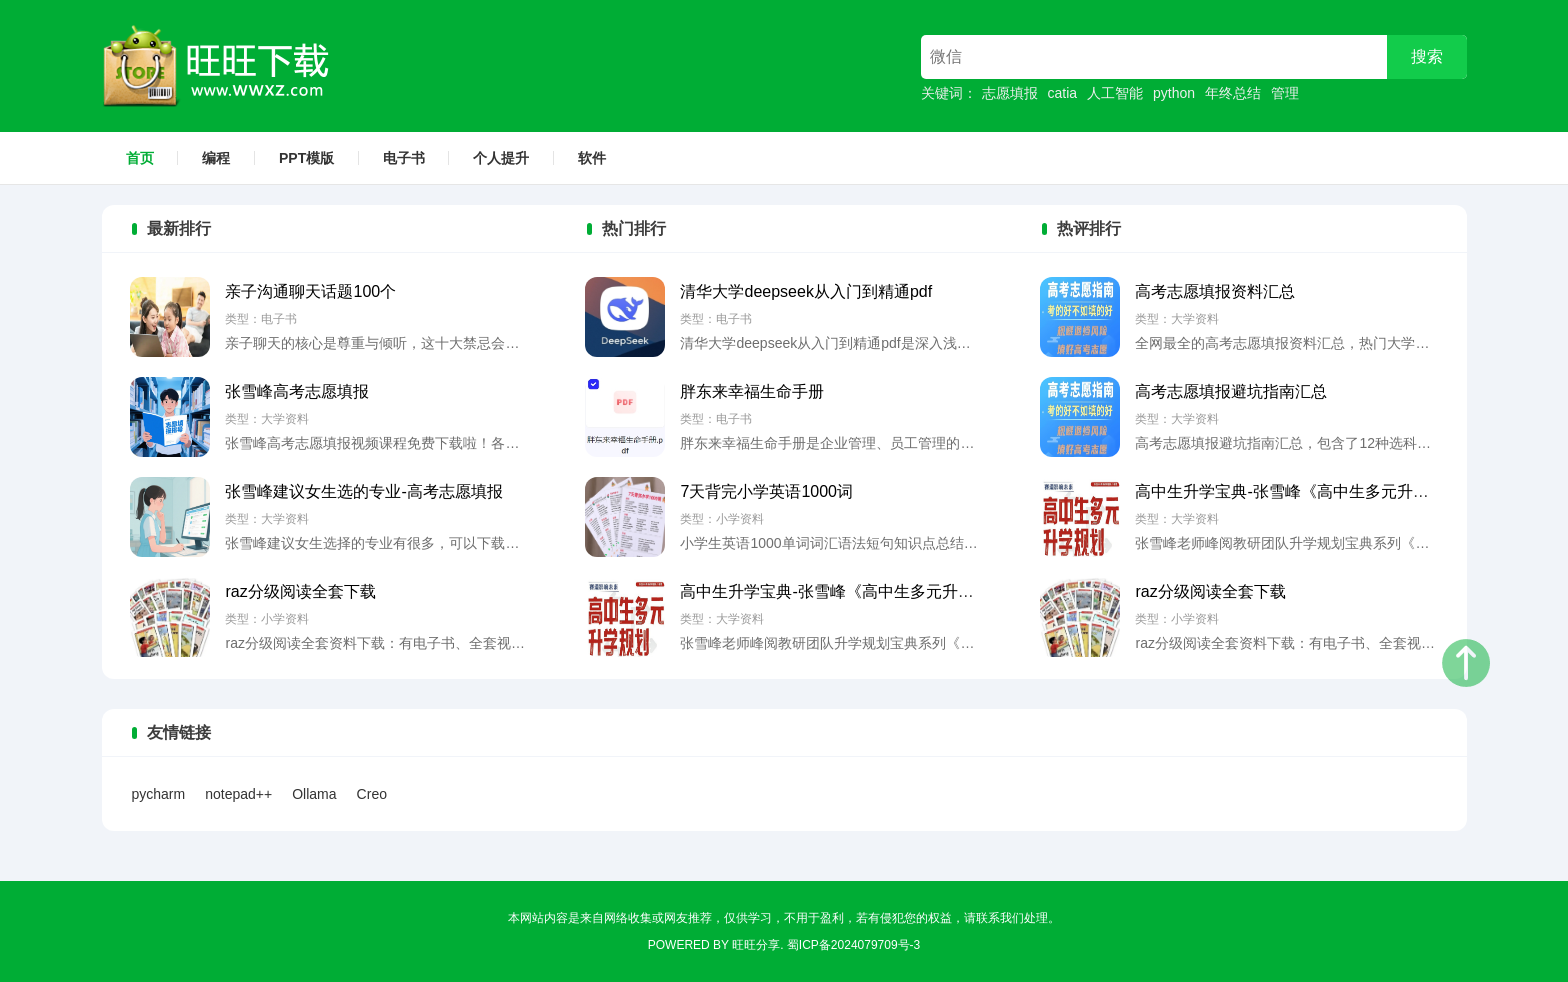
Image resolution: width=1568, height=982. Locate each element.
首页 (140, 158)
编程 (216, 158)
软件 (592, 158)
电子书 (404, 158)
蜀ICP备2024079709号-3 (853, 945)
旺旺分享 (756, 945)
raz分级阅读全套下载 (300, 591)
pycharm (159, 794)
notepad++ (238, 794)
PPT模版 (306, 158)
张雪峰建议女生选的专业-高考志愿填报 (363, 491)
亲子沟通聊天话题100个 (310, 291)
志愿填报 (1010, 93)
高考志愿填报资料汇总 (1215, 291)
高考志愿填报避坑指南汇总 (1231, 391)
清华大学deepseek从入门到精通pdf (806, 291)
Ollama (314, 794)
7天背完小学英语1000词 (766, 491)
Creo (372, 794)
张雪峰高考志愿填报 (297, 391)
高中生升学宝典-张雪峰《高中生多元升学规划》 (850, 591)
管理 (1285, 93)
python (1174, 93)
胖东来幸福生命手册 (752, 391)
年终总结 (1233, 93)
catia (1063, 93)
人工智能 (1115, 93)
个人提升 (501, 158)
